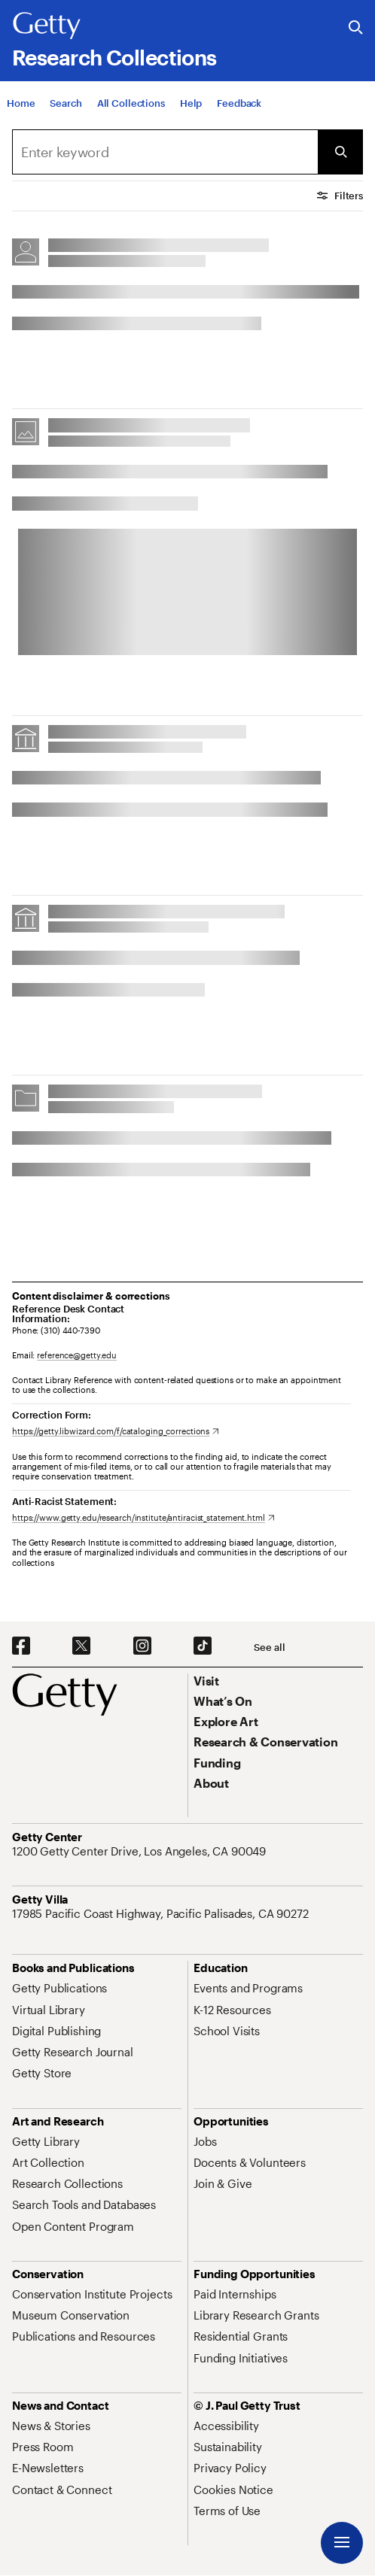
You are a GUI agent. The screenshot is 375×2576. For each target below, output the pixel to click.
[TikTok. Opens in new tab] (203, 1646)
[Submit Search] (340, 151)
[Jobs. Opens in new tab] (205, 2141)
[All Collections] (131, 103)
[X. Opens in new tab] (81, 1646)
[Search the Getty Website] (356, 28)
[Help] (191, 103)
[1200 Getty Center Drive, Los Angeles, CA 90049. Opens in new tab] (140, 1850)
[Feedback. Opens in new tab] (239, 103)
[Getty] (46, 26)
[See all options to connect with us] (269, 1647)
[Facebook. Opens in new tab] (21, 1646)
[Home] (21, 103)
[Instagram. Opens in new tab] (142, 1646)
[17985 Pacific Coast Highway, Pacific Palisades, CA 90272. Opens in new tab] (162, 1913)
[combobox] (165, 151)
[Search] (65, 103)
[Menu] (342, 2543)
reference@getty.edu (77, 1355)
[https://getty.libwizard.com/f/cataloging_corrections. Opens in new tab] (115, 1431)
